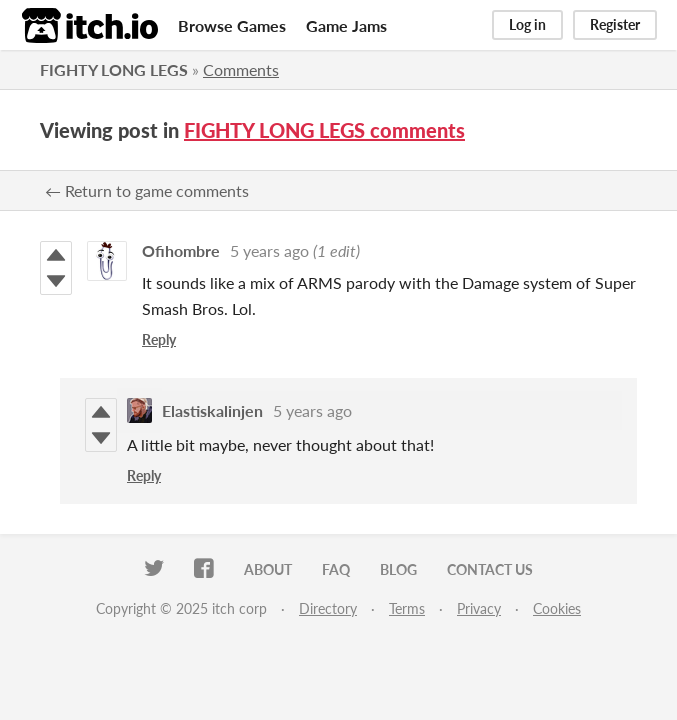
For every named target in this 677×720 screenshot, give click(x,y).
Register (615, 24)
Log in (527, 24)
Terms (407, 608)
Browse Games (232, 25)
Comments (241, 69)
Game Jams (346, 25)
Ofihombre (181, 250)
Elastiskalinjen (212, 410)
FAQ (336, 569)
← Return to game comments (147, 190)
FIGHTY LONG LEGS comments (324, 130)
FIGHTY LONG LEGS (114, 69)
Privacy (479, 608)
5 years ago (269, 250)
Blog (398, 569)
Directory (328, 608)
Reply (159, 339)
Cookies (557, 608)
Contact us (490, 569)
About (268, 569)
